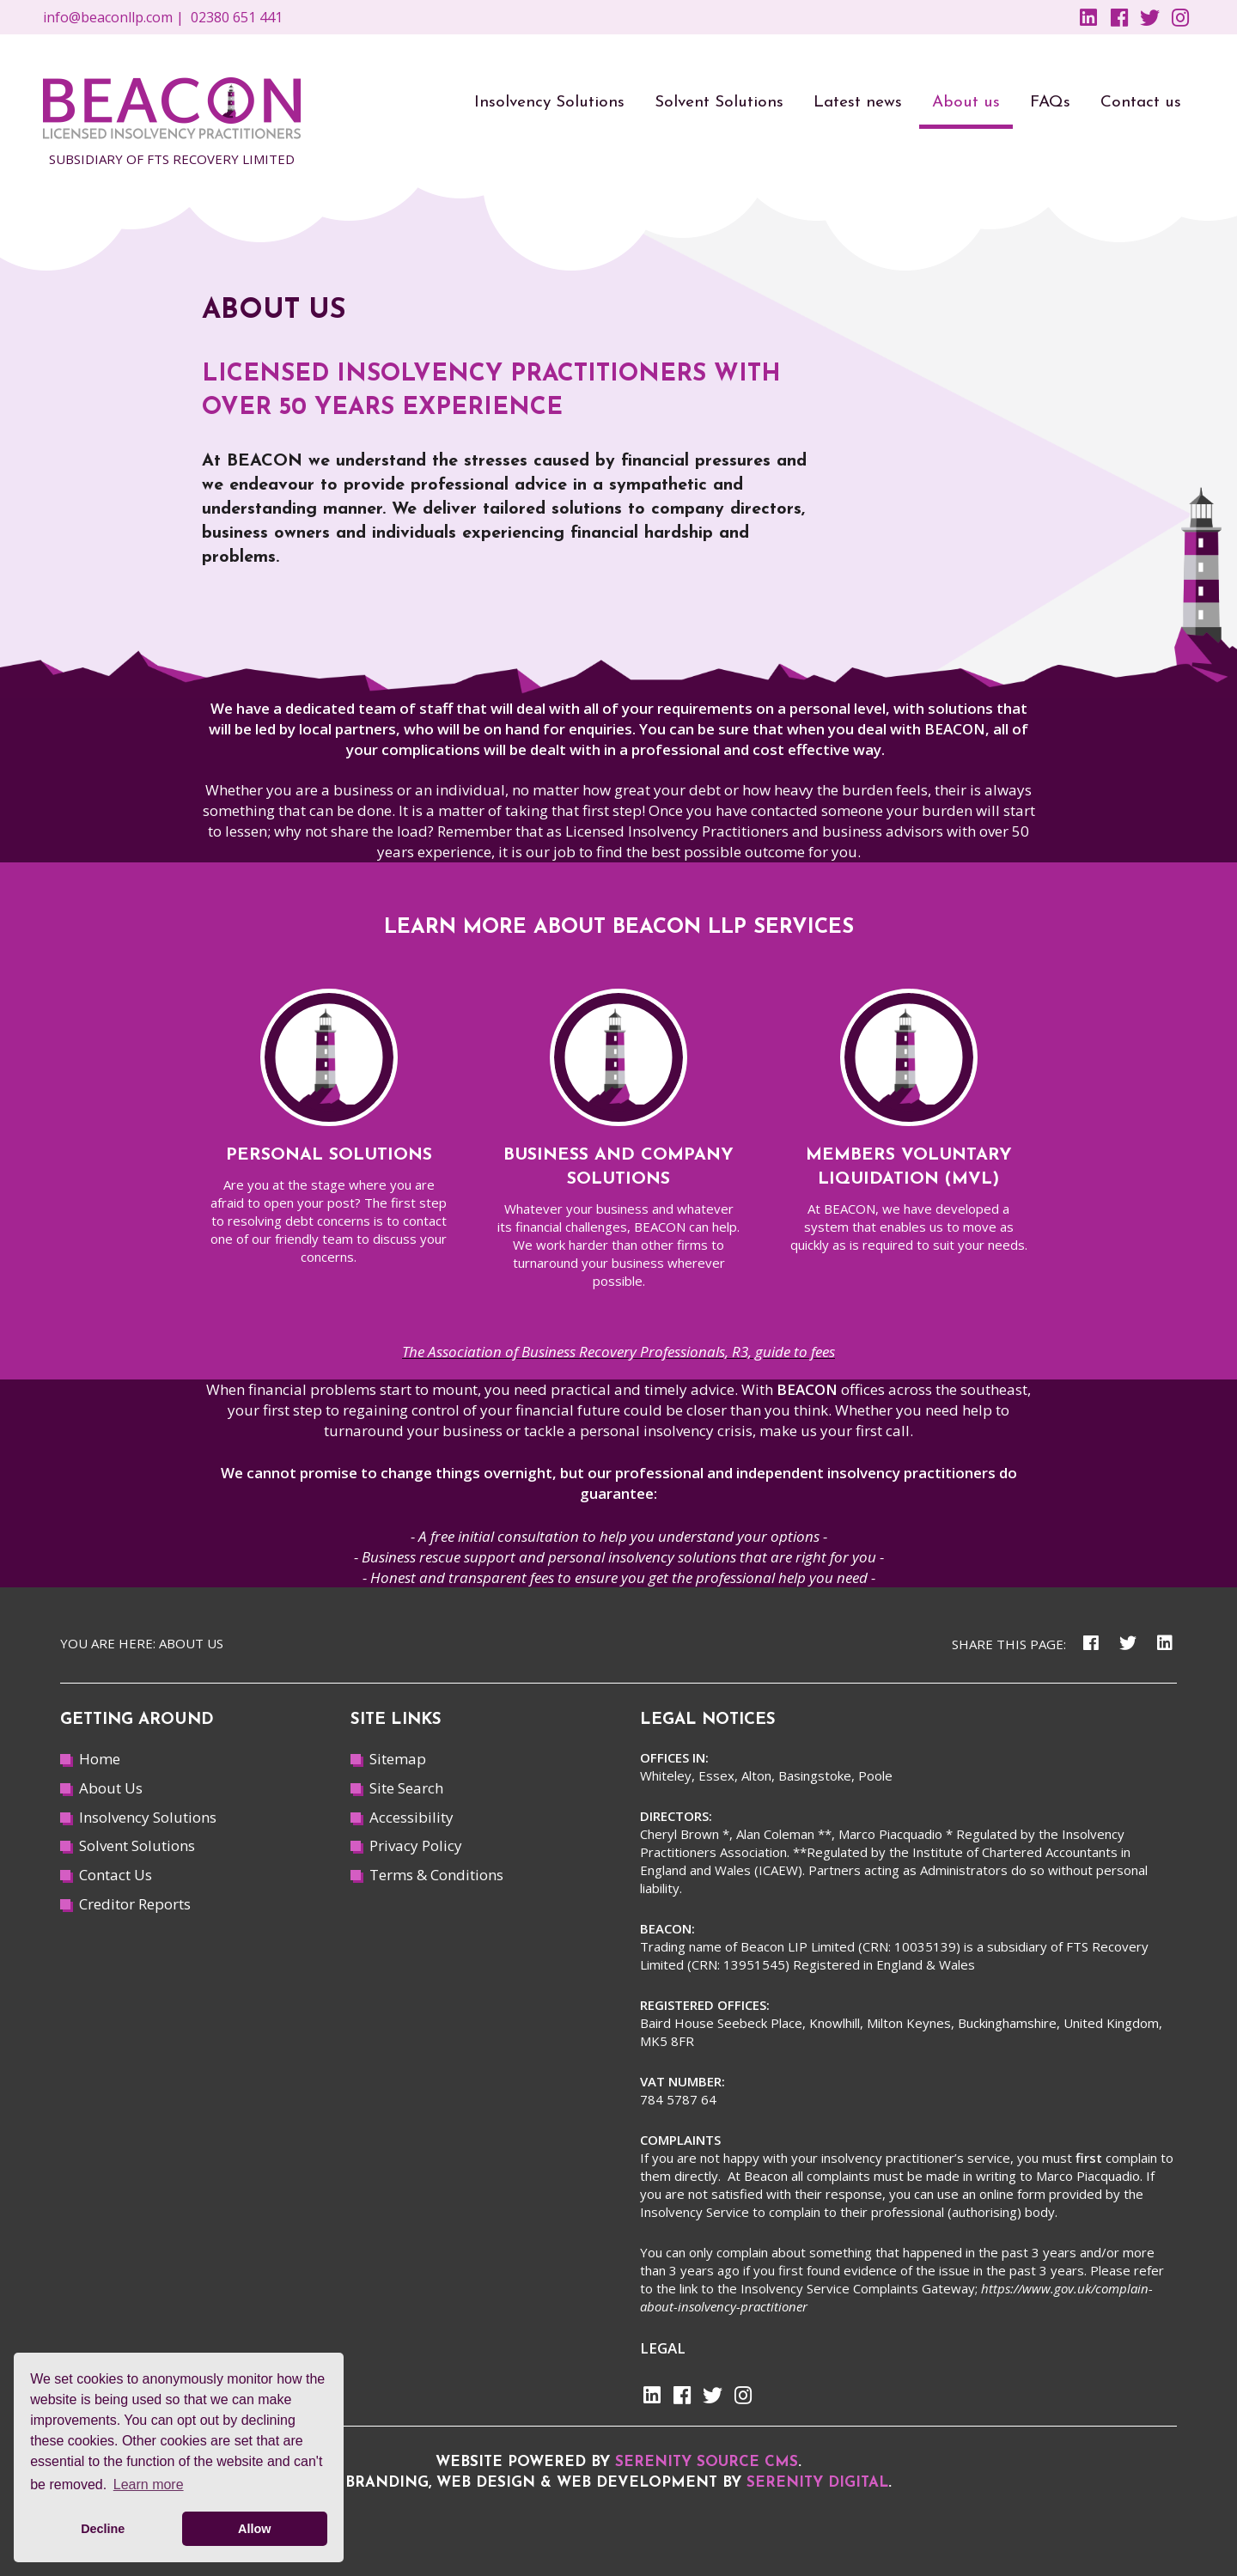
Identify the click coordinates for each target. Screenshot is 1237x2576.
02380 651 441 (237, 17)
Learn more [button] (148, 2484)
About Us (111, 1788)
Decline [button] (103, 2529)
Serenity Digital (817, 2483)
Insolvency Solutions (147, 1817)
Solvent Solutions (137, 1845)
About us (191, 1643)
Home (99, 1759)
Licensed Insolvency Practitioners (677, 831)
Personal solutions (329, 1155)
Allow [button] (254, 2529)
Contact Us (115, 1875)
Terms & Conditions (436, 1875)
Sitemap (397, 1759)
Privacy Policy (415, 1845)
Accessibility (411, 1817)
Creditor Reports (135, 1904)
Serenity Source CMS (706, 2462)
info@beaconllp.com (108, 17)
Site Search (406, 1788)
